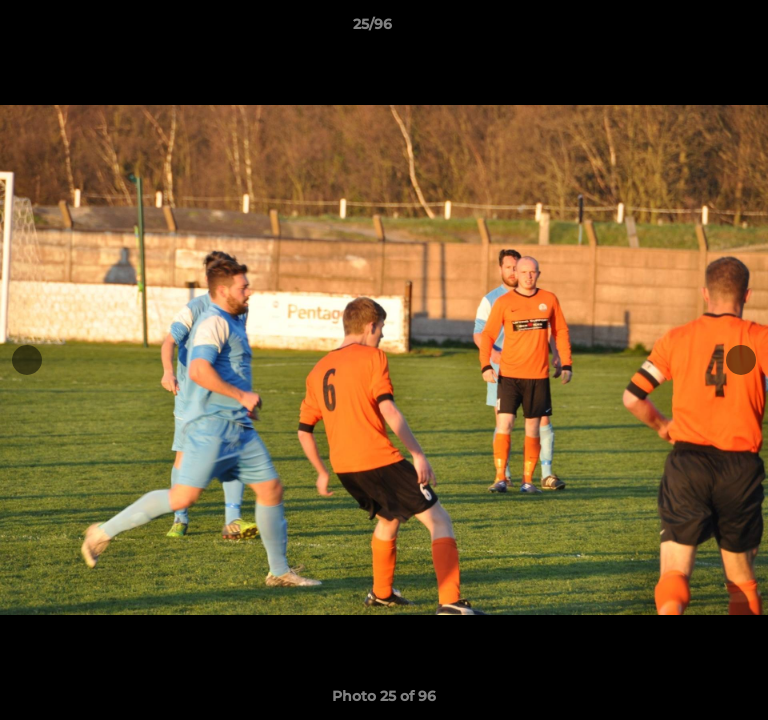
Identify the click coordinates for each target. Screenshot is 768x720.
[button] (696, 29)
